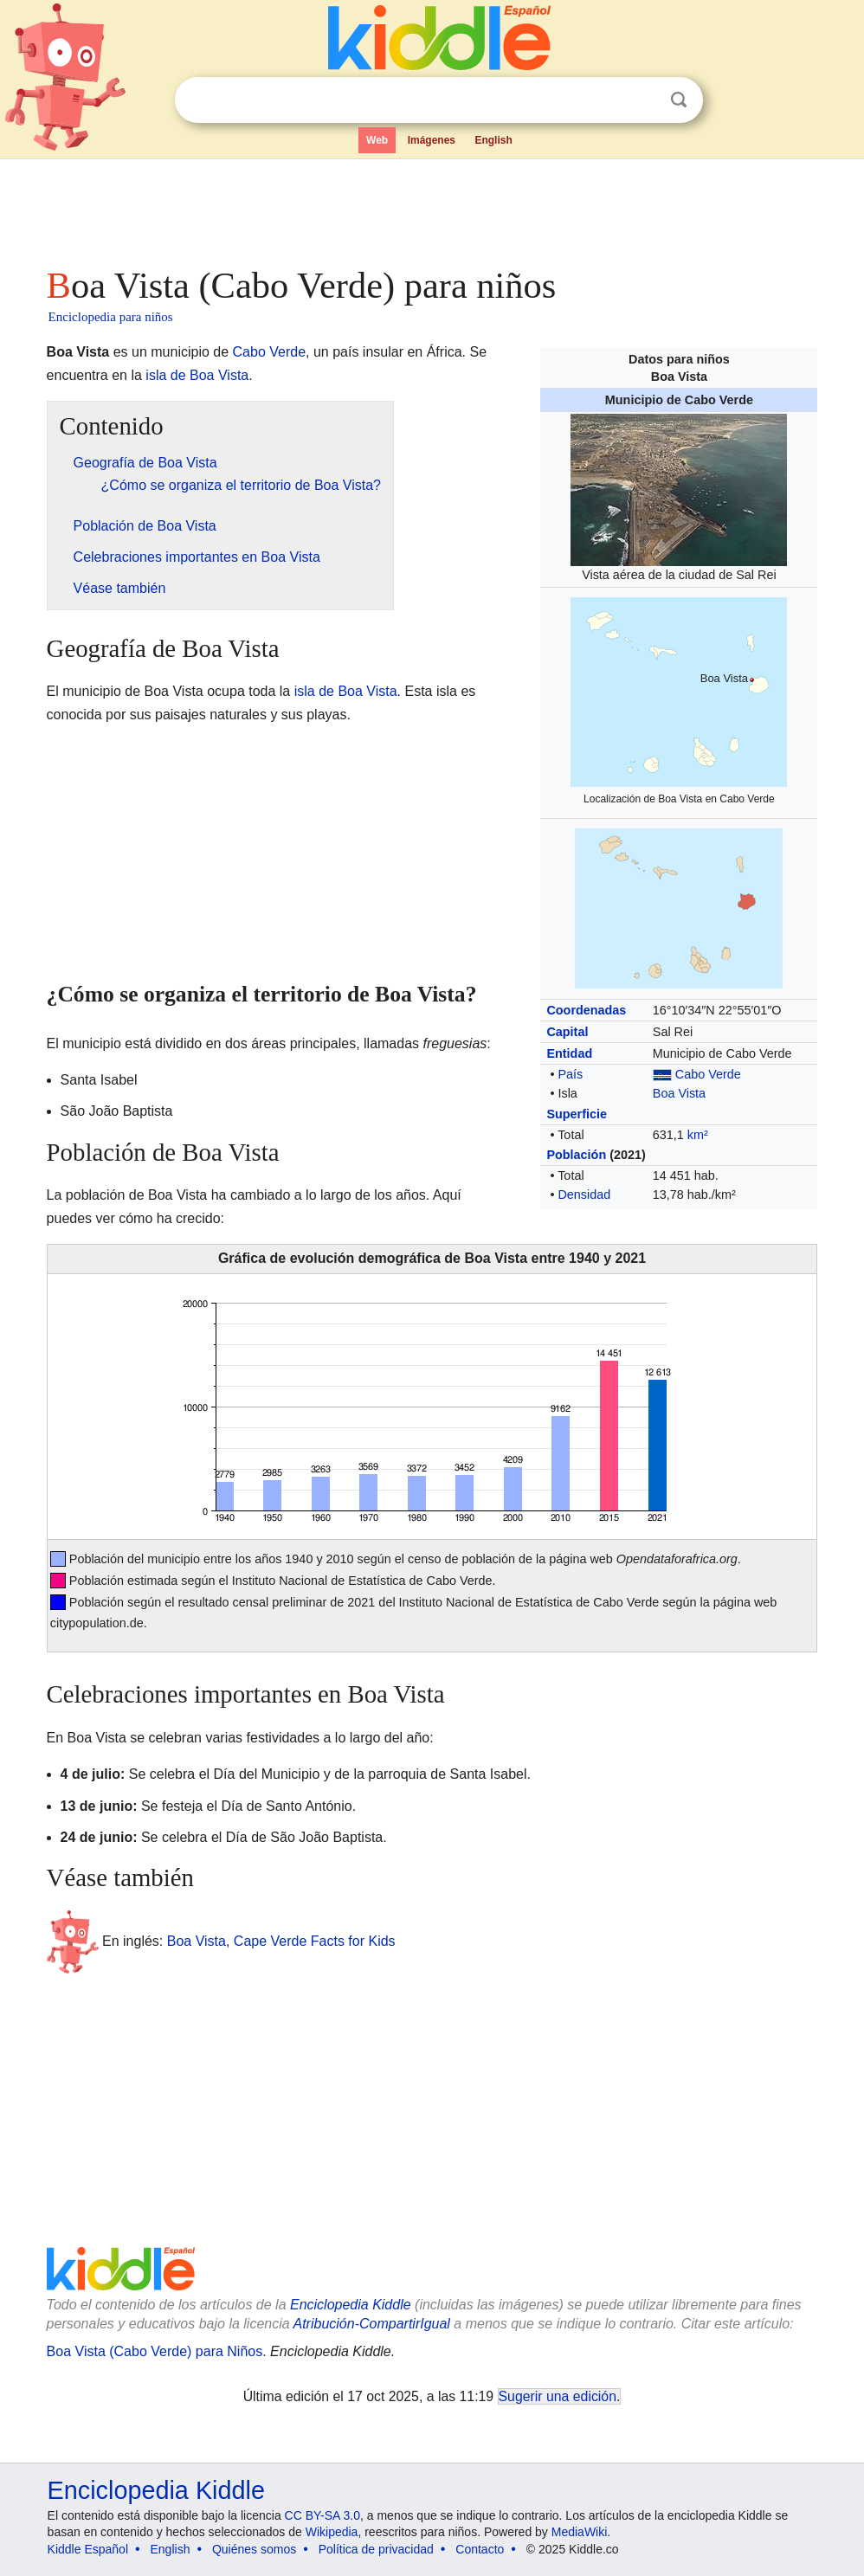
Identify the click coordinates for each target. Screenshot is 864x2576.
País (570, 1074)
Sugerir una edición (557, 2396)
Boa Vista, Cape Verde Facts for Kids (281, 1940)
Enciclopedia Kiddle (350, 2304)
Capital (567, 1032)
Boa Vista (679, 1093)
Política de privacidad (376, 2549)
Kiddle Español (88, 2549)
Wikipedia (332, 2532)
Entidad (569, 1053)
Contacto (479, 2549)
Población (576, 1155)
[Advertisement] (432, 207)
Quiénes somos (254, 2549)
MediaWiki (579, 2532)
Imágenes (431, 140)
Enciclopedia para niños (110, 317)
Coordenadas (586, 1010)
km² (697, 1135)
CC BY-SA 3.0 (322, 2515)
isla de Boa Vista (196, 375)
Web (377, 140)
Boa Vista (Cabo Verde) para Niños (155, 2351)
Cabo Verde (708, 1074)
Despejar (643, 100)
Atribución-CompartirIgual (371, 2323)
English (493, 140)
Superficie (576, 1114)
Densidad (584, 1194)
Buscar (679, 99)
